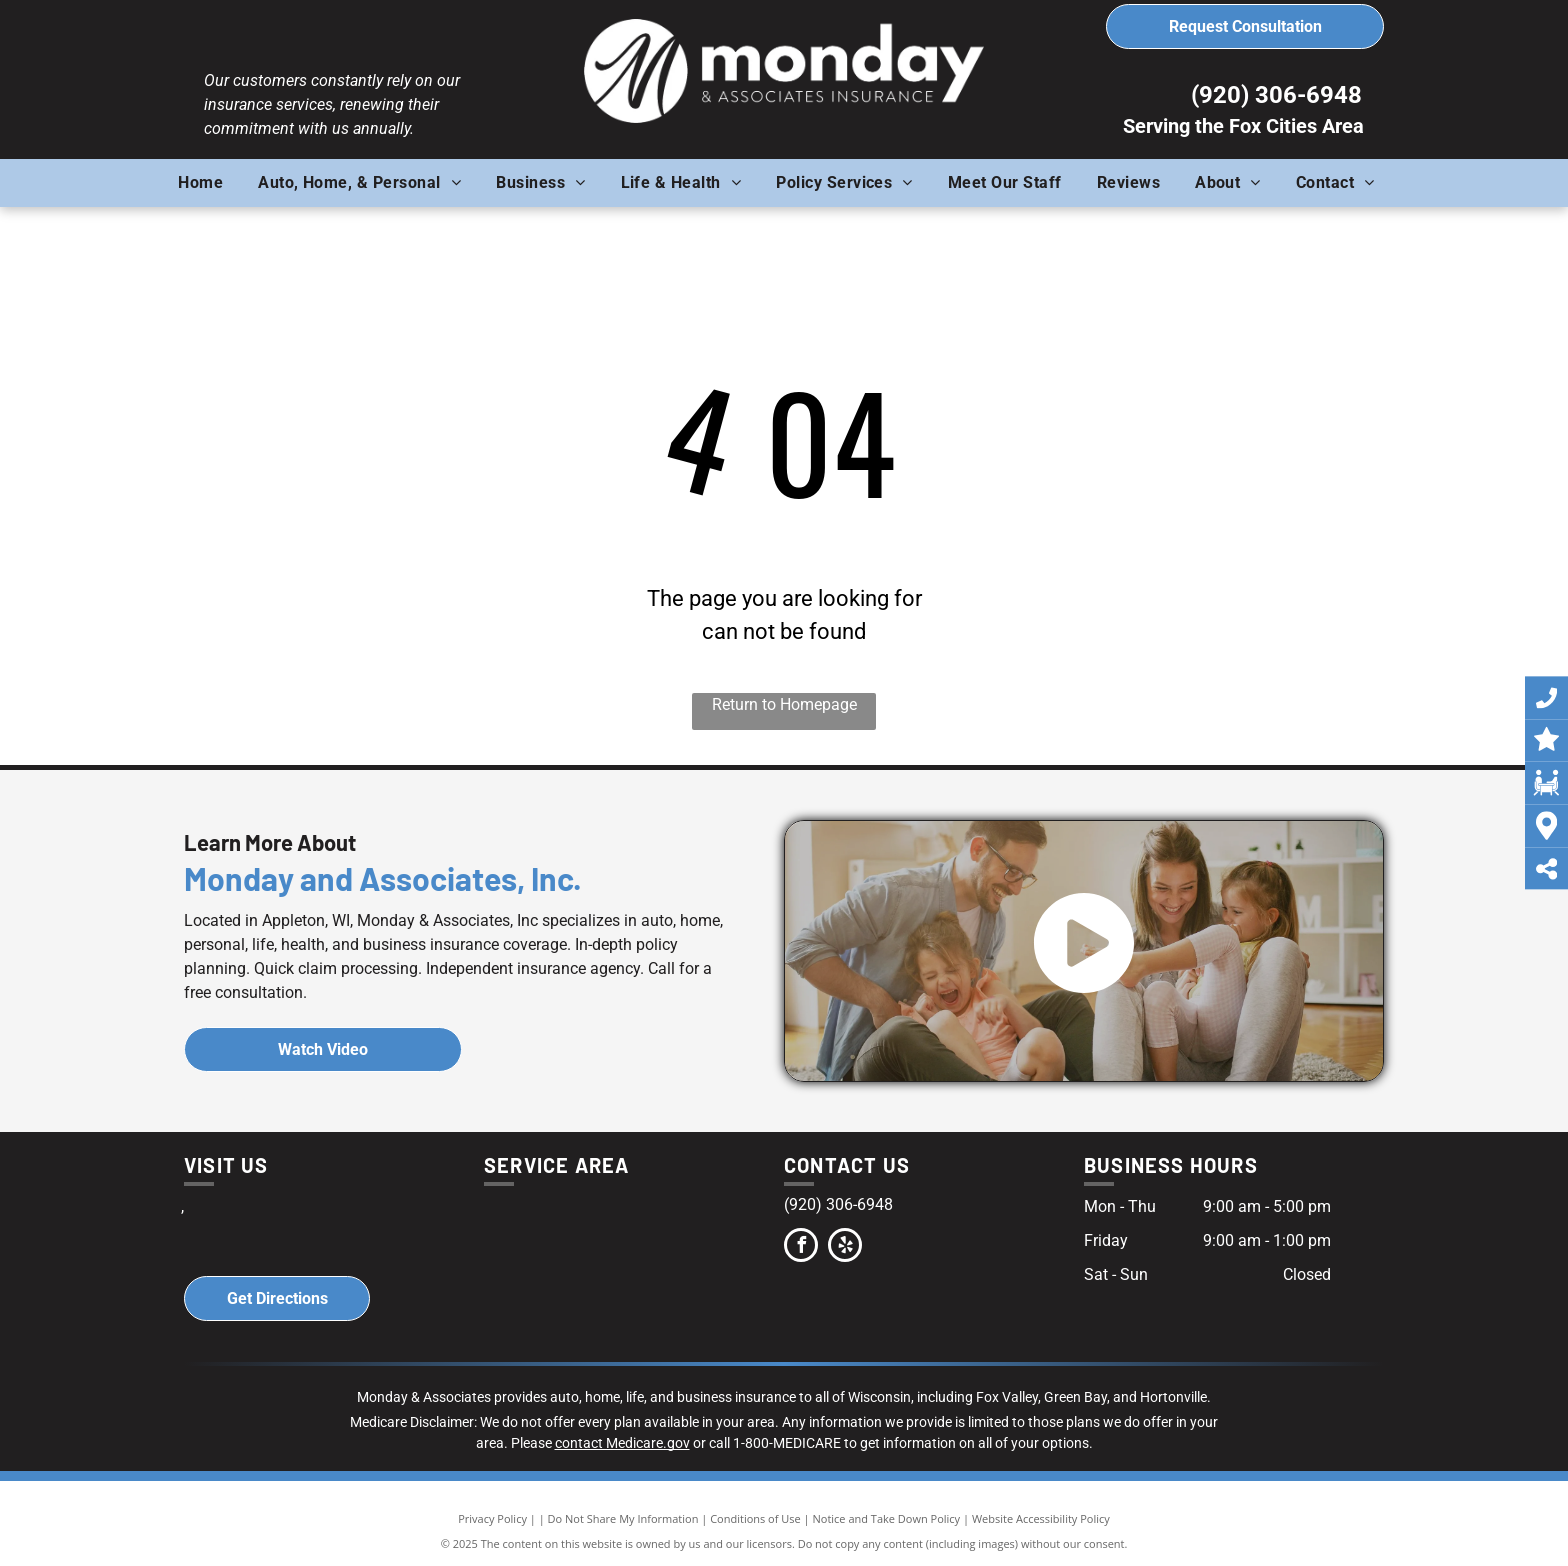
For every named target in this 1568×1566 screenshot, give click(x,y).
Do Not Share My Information (623, 1518)
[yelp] (845, 1247)
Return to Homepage (784, 704)
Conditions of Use (755, 1518)
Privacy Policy (492, 1518)
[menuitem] (208, 183)
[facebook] (801, 1247)
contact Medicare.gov (622, 1443)
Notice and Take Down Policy (887, 1518)
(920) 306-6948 (1276, 95)
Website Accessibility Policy (1041, 1518)
